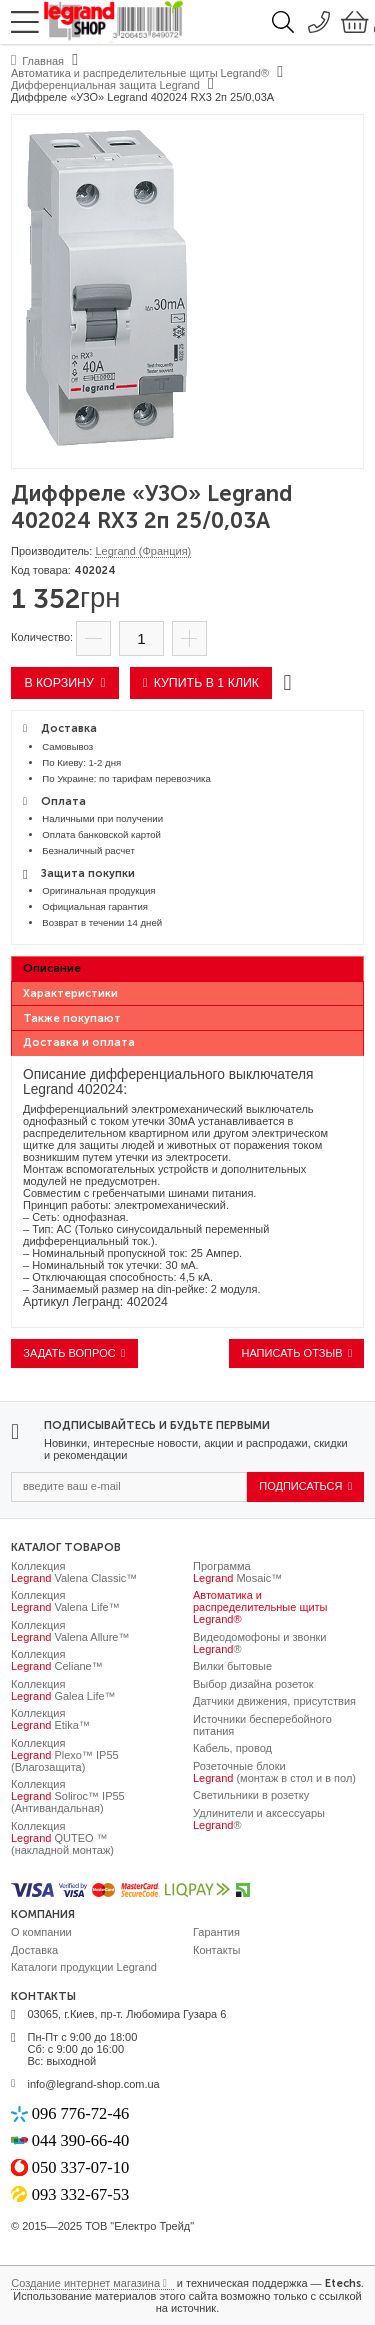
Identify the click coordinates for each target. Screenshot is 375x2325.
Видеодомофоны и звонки (259, 1643)
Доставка (34, 1950)
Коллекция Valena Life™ (65, 1601)
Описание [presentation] (52, 968)
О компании (41, 1932)
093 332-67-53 (81, 2194)
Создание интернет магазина (85, 2283)
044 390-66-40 (81, 2140)
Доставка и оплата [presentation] (79, 1042)
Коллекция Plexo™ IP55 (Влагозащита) (65, 1755)
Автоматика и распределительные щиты (260, 1607)
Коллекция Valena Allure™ (70, 1631)
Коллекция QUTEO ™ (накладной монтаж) (62, 1838)
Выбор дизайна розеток (253, 1684)
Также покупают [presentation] (72, 1018)
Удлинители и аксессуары (259, 1819)
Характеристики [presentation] (70, 993)
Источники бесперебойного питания (262, 1725)
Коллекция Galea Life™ (63, 1690)
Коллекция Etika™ (50, 1719)
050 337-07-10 (81, 2167)
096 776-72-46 (81, 2113)
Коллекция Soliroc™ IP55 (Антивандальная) (68, 1796)
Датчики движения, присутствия (274, 1701)
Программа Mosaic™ (237, 1572)
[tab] (187, 969)
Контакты (217, 1950)
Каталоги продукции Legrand (84, 1967)
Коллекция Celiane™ (57, 1660)
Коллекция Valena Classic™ (74, 1572)
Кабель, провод (232, 1748)
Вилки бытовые (232, 1666)
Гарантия (216, 1932)
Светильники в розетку (251, 1795)
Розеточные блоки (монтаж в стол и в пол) (274, 1772)
